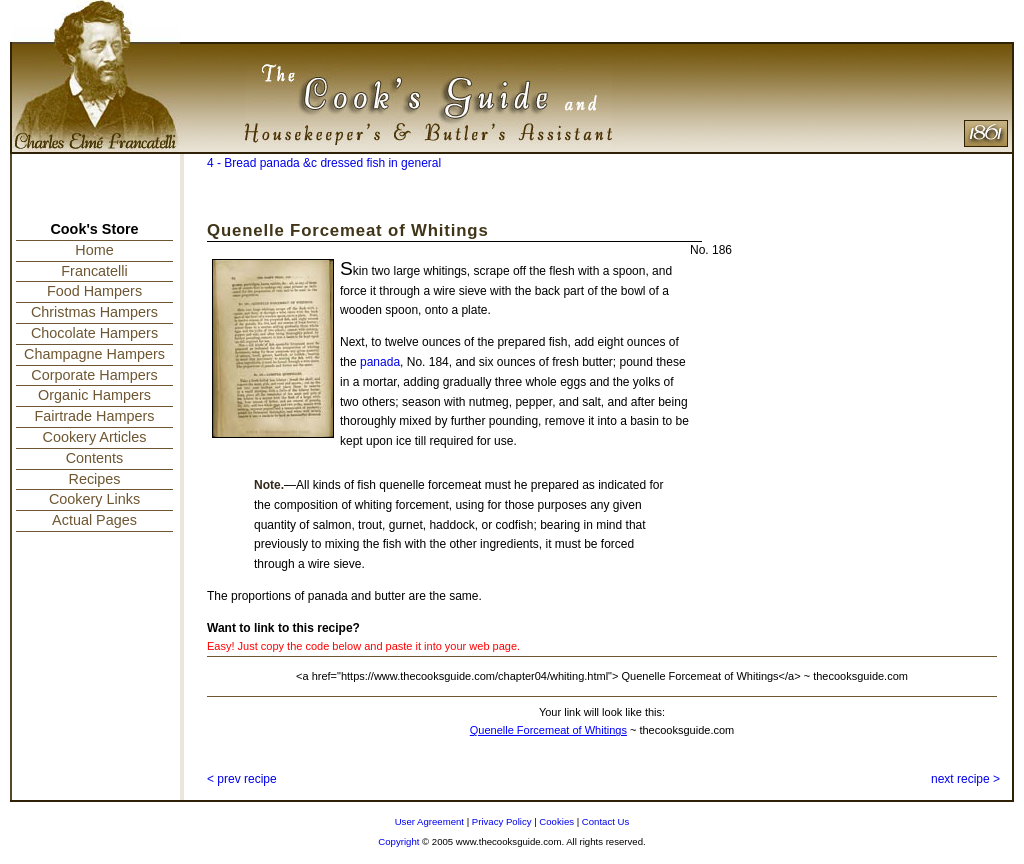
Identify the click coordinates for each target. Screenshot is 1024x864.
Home (94, 250)
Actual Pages (94, 520)
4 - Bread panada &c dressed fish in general (324, 163)
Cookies (556, 821)
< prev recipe (242, 779)
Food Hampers (94, 291)
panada (380, 362)
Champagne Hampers (94, 354)
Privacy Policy (502, 821)
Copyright (398, 841)
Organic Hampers (94, 395)
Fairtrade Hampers (95, 416)
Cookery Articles (95, 437)
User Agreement (429, 821)
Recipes (95, 479)
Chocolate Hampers (94, 333)
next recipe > (965, 779)
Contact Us (605, 821)
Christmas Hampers (94, 312)
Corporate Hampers (94, 375)
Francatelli (94, 271)
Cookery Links (94, 499)
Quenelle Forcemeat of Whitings (548, 730)
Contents (95, 458)
